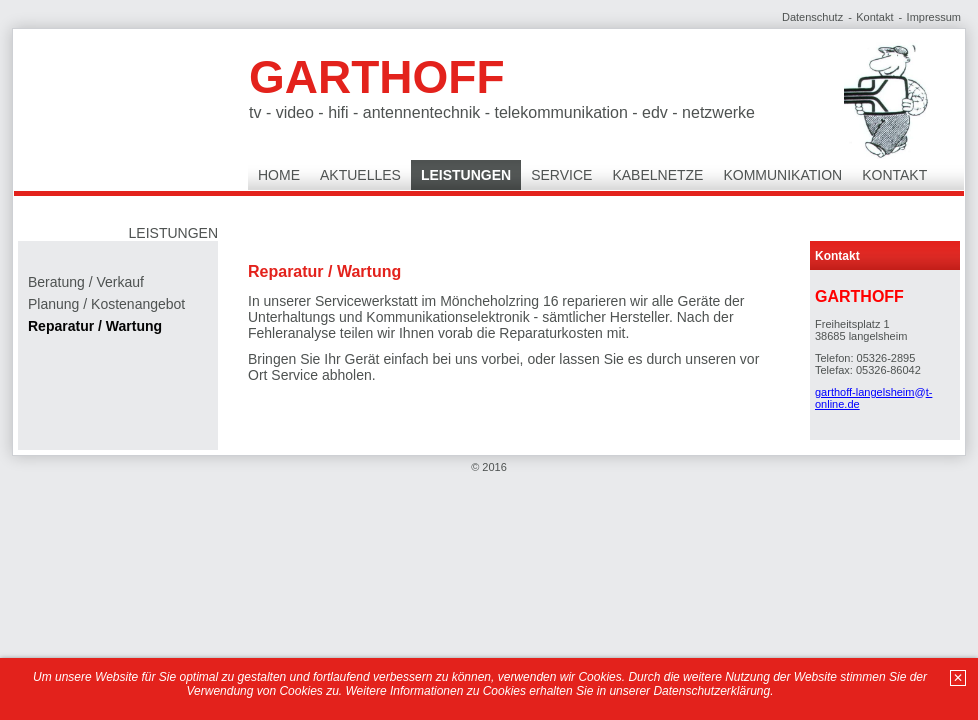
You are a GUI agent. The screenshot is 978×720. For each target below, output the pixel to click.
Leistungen (466, 175)
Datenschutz (812, 17)
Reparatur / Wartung (95, 326)
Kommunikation (782, 175)
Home (279, 175)
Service (561, 175)
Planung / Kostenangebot (106, 304)
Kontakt (874, 17)
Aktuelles (360, 175)
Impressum (934, 17)
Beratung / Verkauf (86, 282)
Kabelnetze (657, 175)
